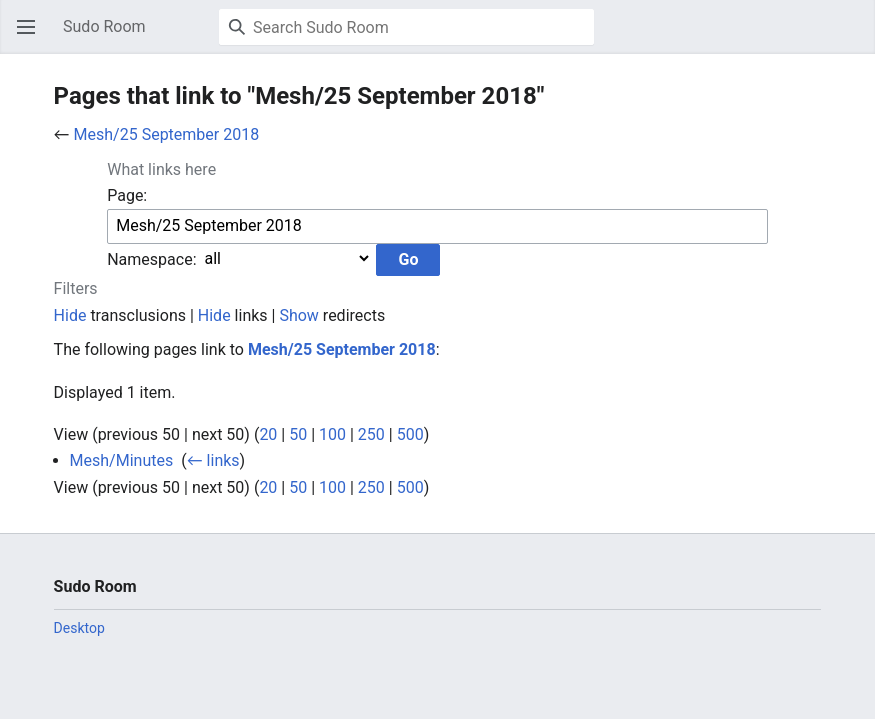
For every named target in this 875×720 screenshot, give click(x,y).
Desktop (79, 628)
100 (332, 434)
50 (298, 434)
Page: (127, 195)
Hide (70, 315)
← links (213, 460)
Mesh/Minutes (122, 460)
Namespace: (151, 258)
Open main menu (32, 36)
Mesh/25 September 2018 (167, 134)
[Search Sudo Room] (406, 27)
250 (371, 434)
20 (268, 434)
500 (410, 434)
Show (298, 315)
